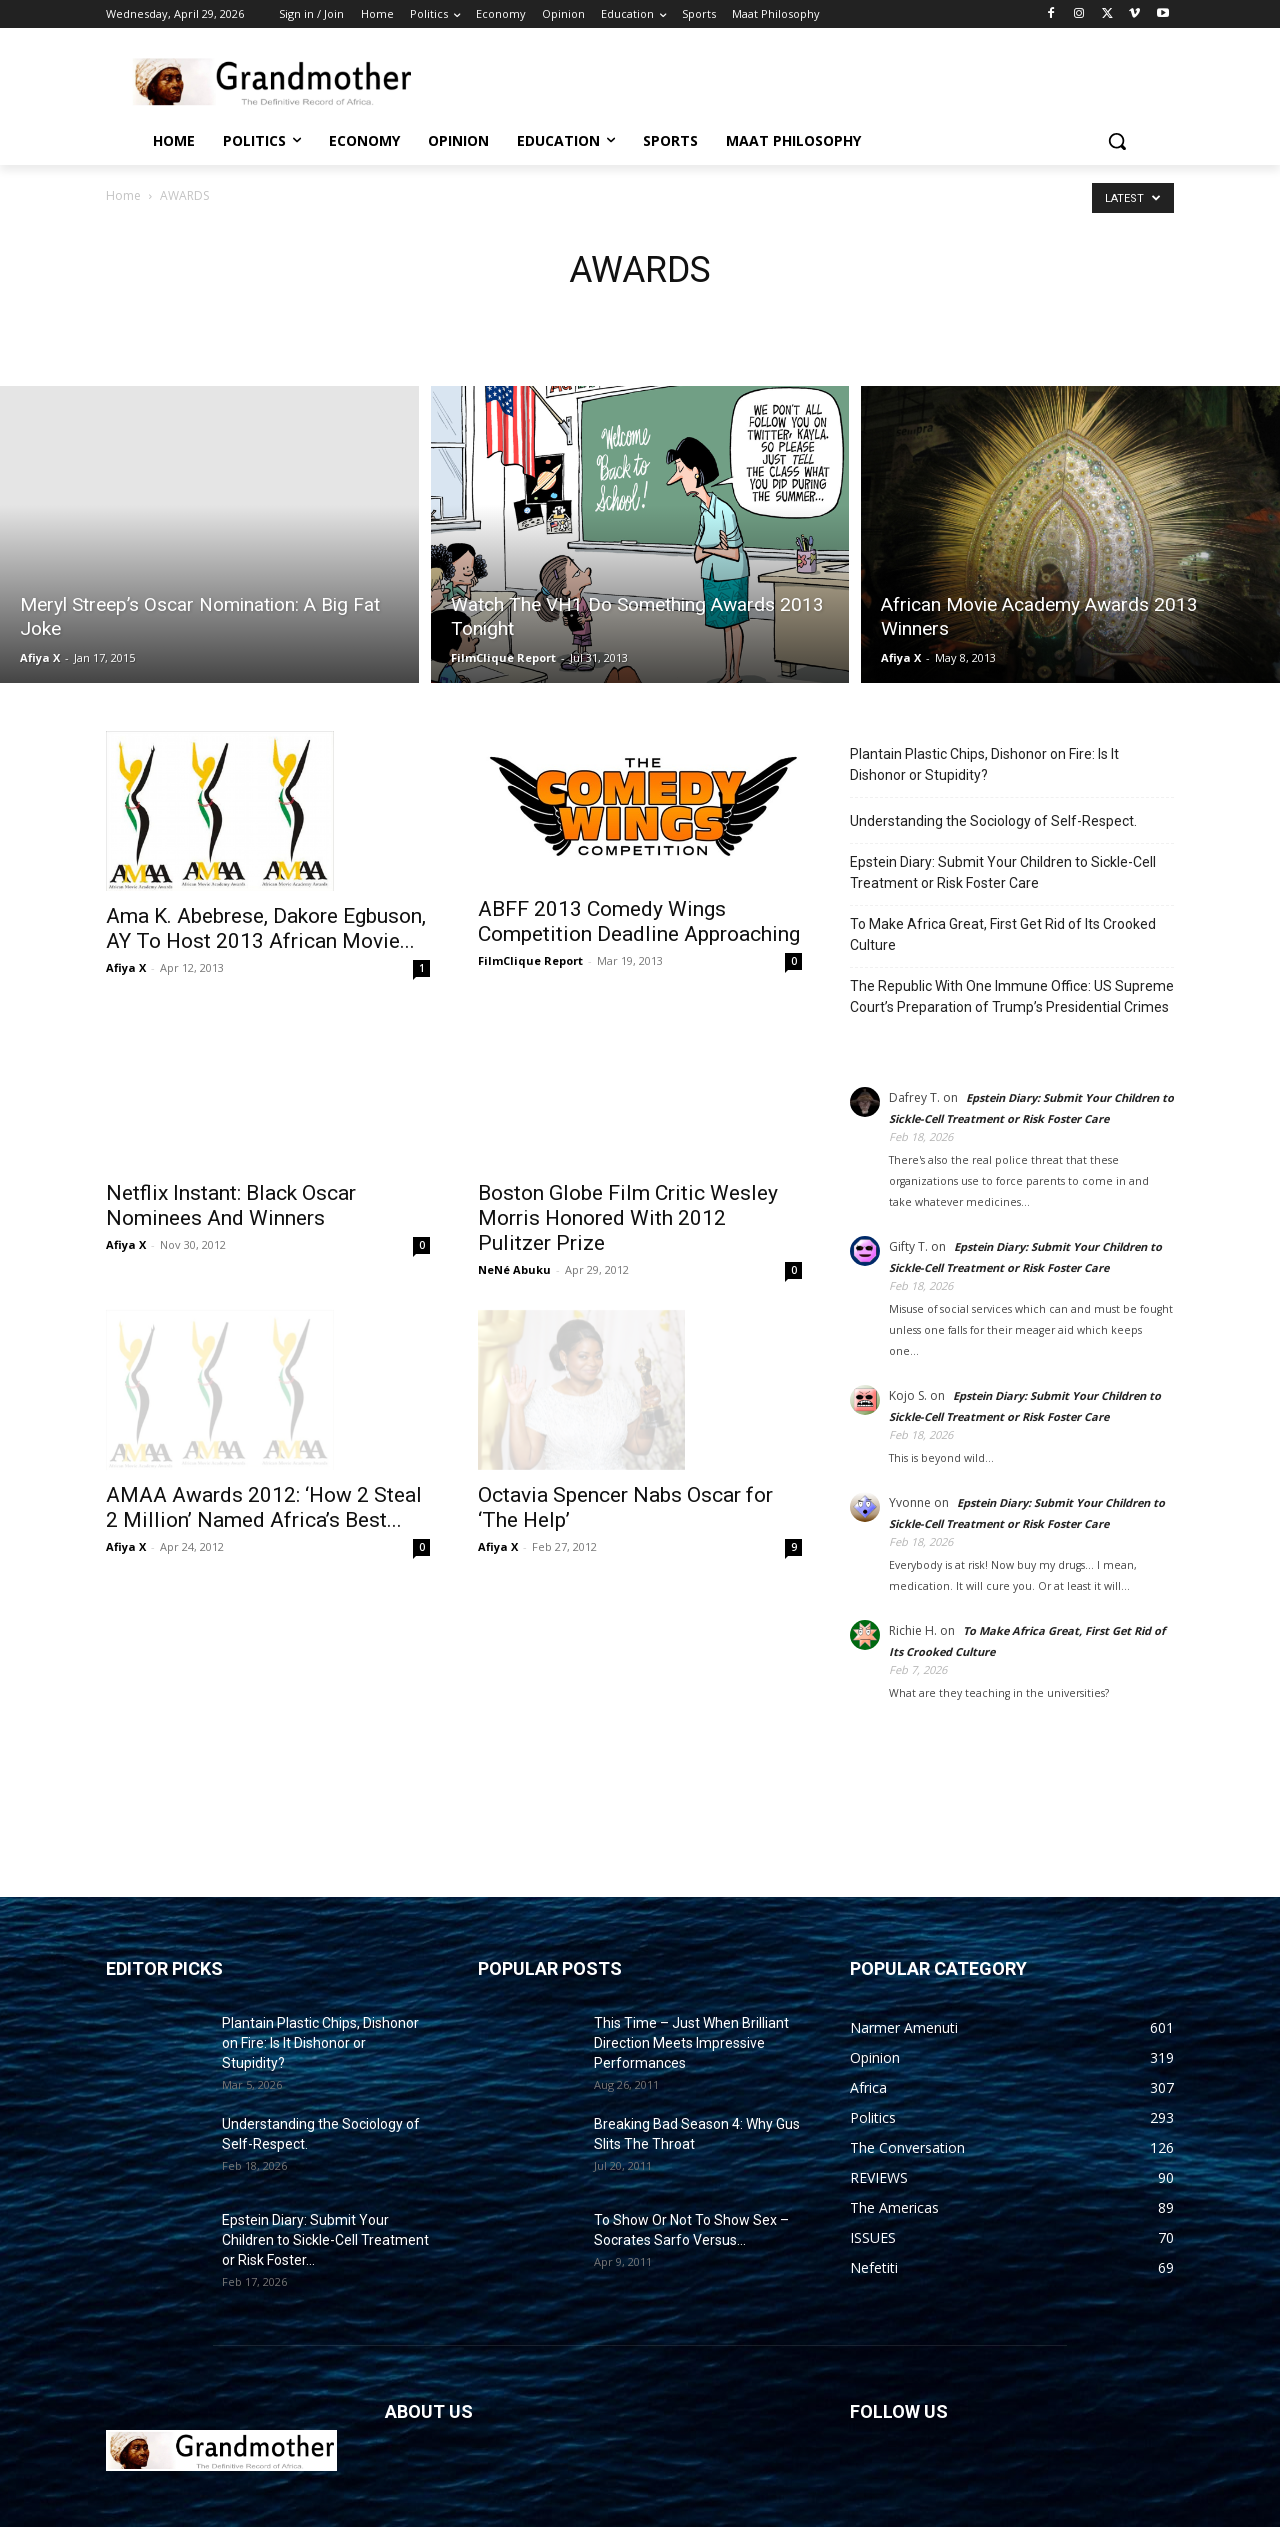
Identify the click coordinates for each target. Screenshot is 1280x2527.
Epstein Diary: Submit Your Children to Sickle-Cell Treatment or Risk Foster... (325, 2240)
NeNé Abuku (514, 1269)
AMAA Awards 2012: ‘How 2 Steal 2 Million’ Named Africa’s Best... (264, 1459)
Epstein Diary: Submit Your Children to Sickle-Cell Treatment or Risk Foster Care (1003, 872)
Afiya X (40, 657)
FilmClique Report (503, 657)
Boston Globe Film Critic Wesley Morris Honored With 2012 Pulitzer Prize (628, 1218)
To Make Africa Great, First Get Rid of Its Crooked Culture (1003, 934)
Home (123, 195)
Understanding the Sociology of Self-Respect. (993, 821)
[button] (1117, 141)
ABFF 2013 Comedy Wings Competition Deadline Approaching (639, 921)
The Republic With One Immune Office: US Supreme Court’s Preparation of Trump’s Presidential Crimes (1012, 996)
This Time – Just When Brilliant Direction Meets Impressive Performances (691, 2043)
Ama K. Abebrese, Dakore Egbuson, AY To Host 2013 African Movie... (266, 928)
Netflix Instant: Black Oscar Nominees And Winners (231, 1159)
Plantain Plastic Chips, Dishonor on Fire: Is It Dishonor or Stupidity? (984, 764)
